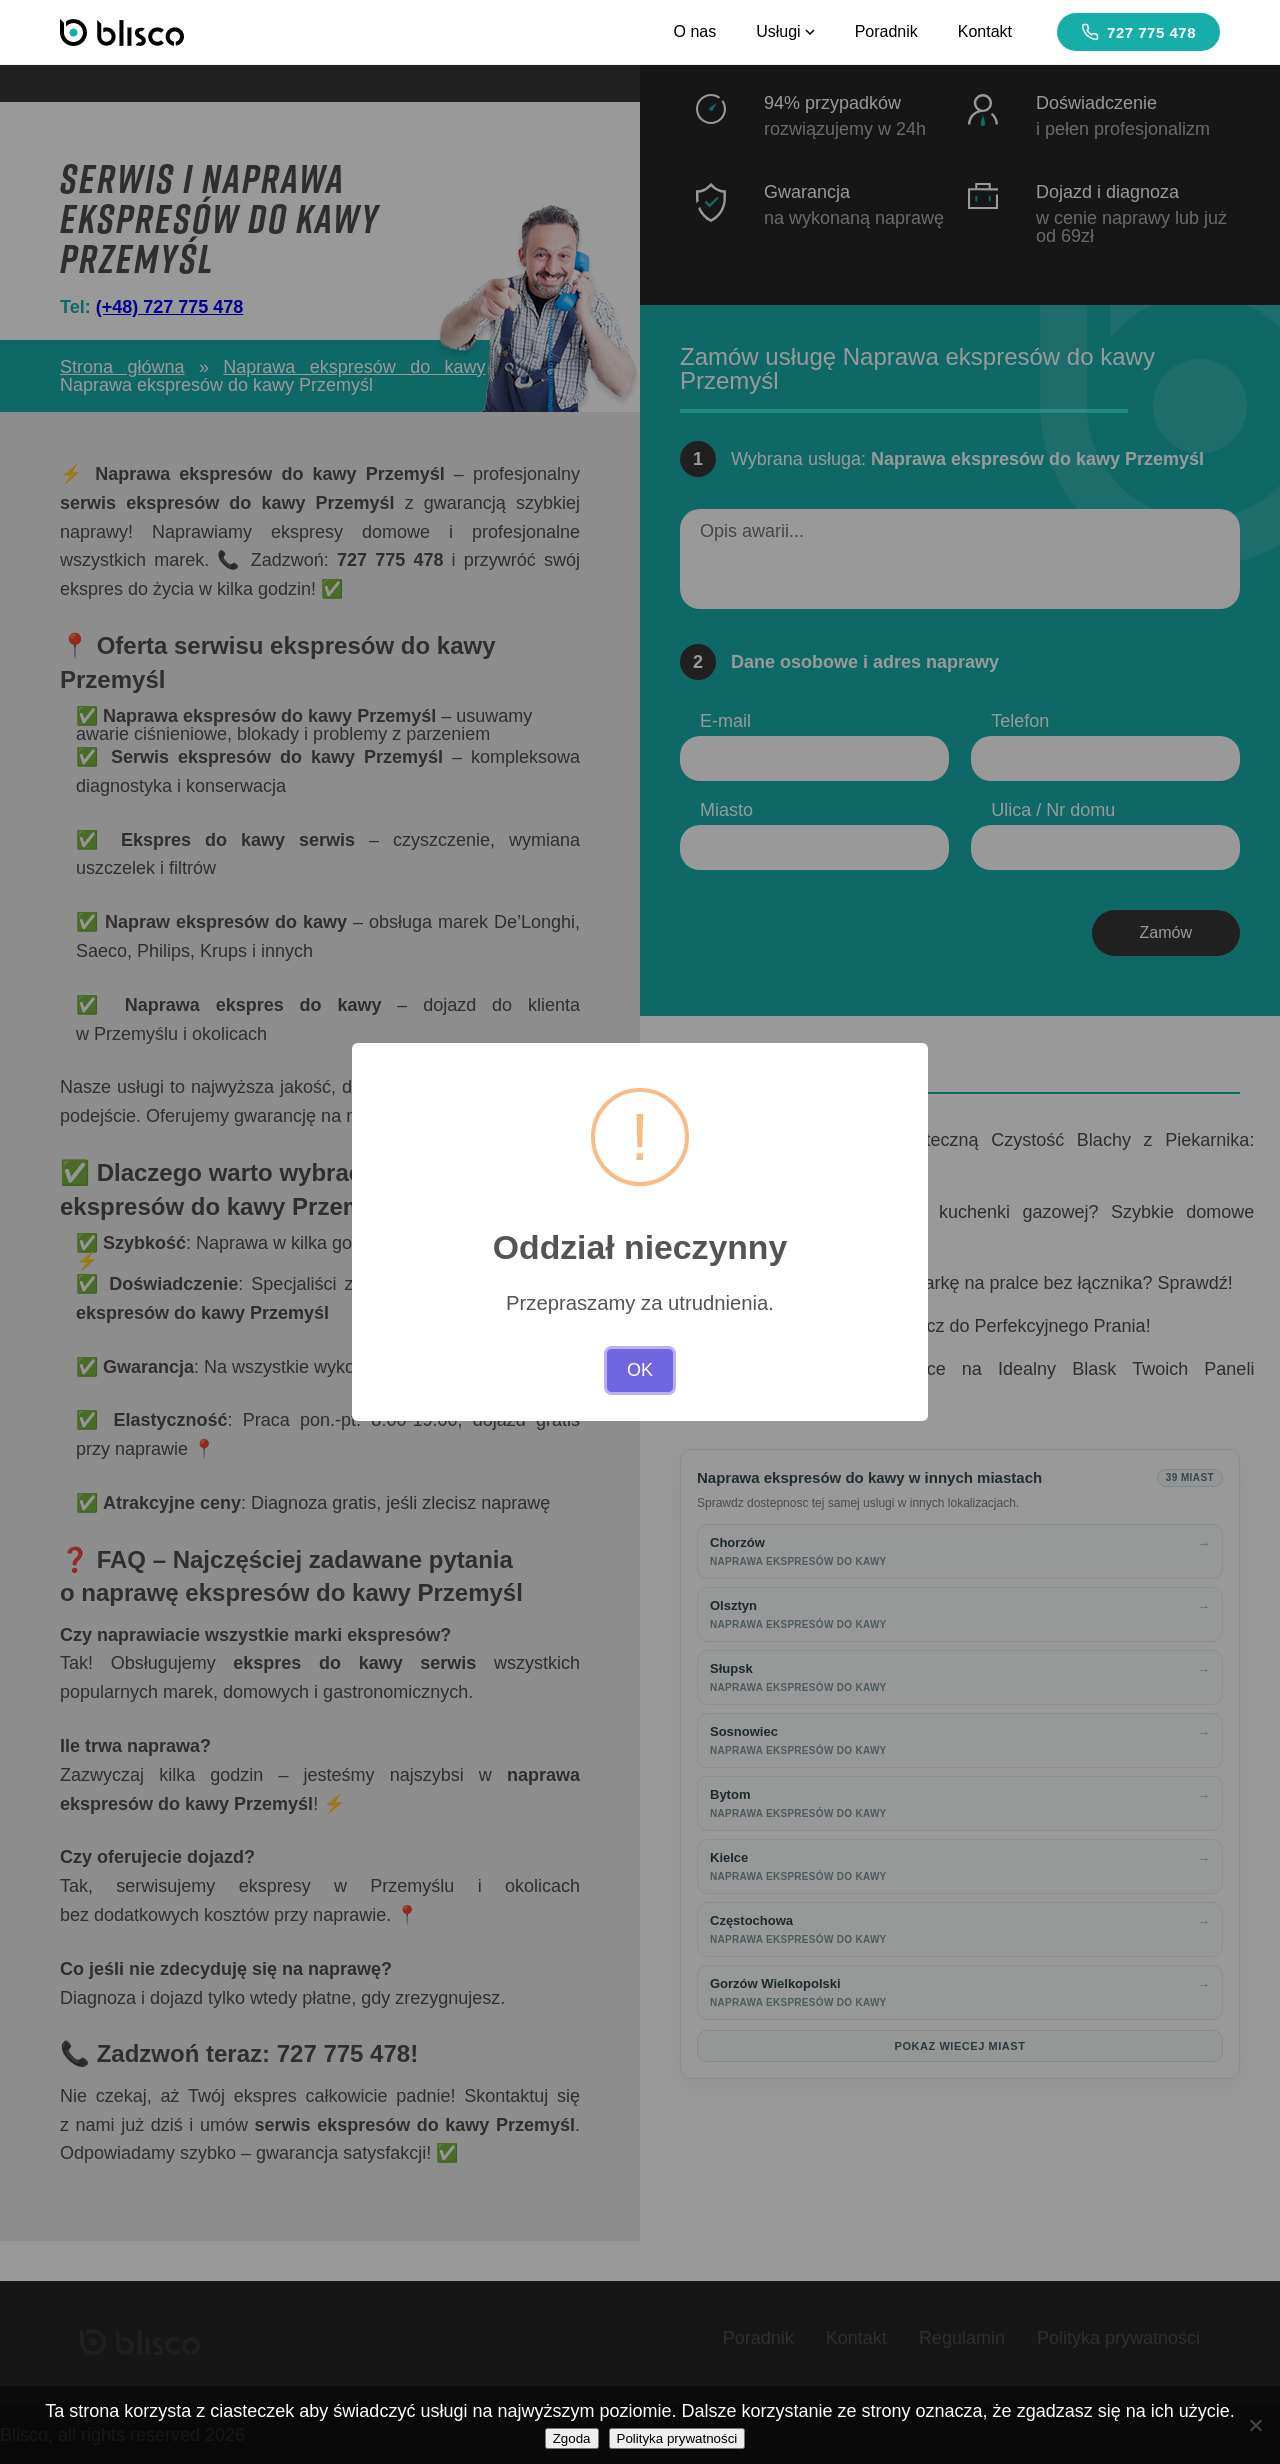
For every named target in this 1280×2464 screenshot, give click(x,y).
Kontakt (985, 31)
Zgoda (572, 2438)
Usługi (785, 31)
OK (640, 1370)
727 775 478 (1138, 32)
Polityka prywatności (677, 2438)
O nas (694, 31)
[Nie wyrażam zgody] (1255, 2425)
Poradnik (886, 31)
